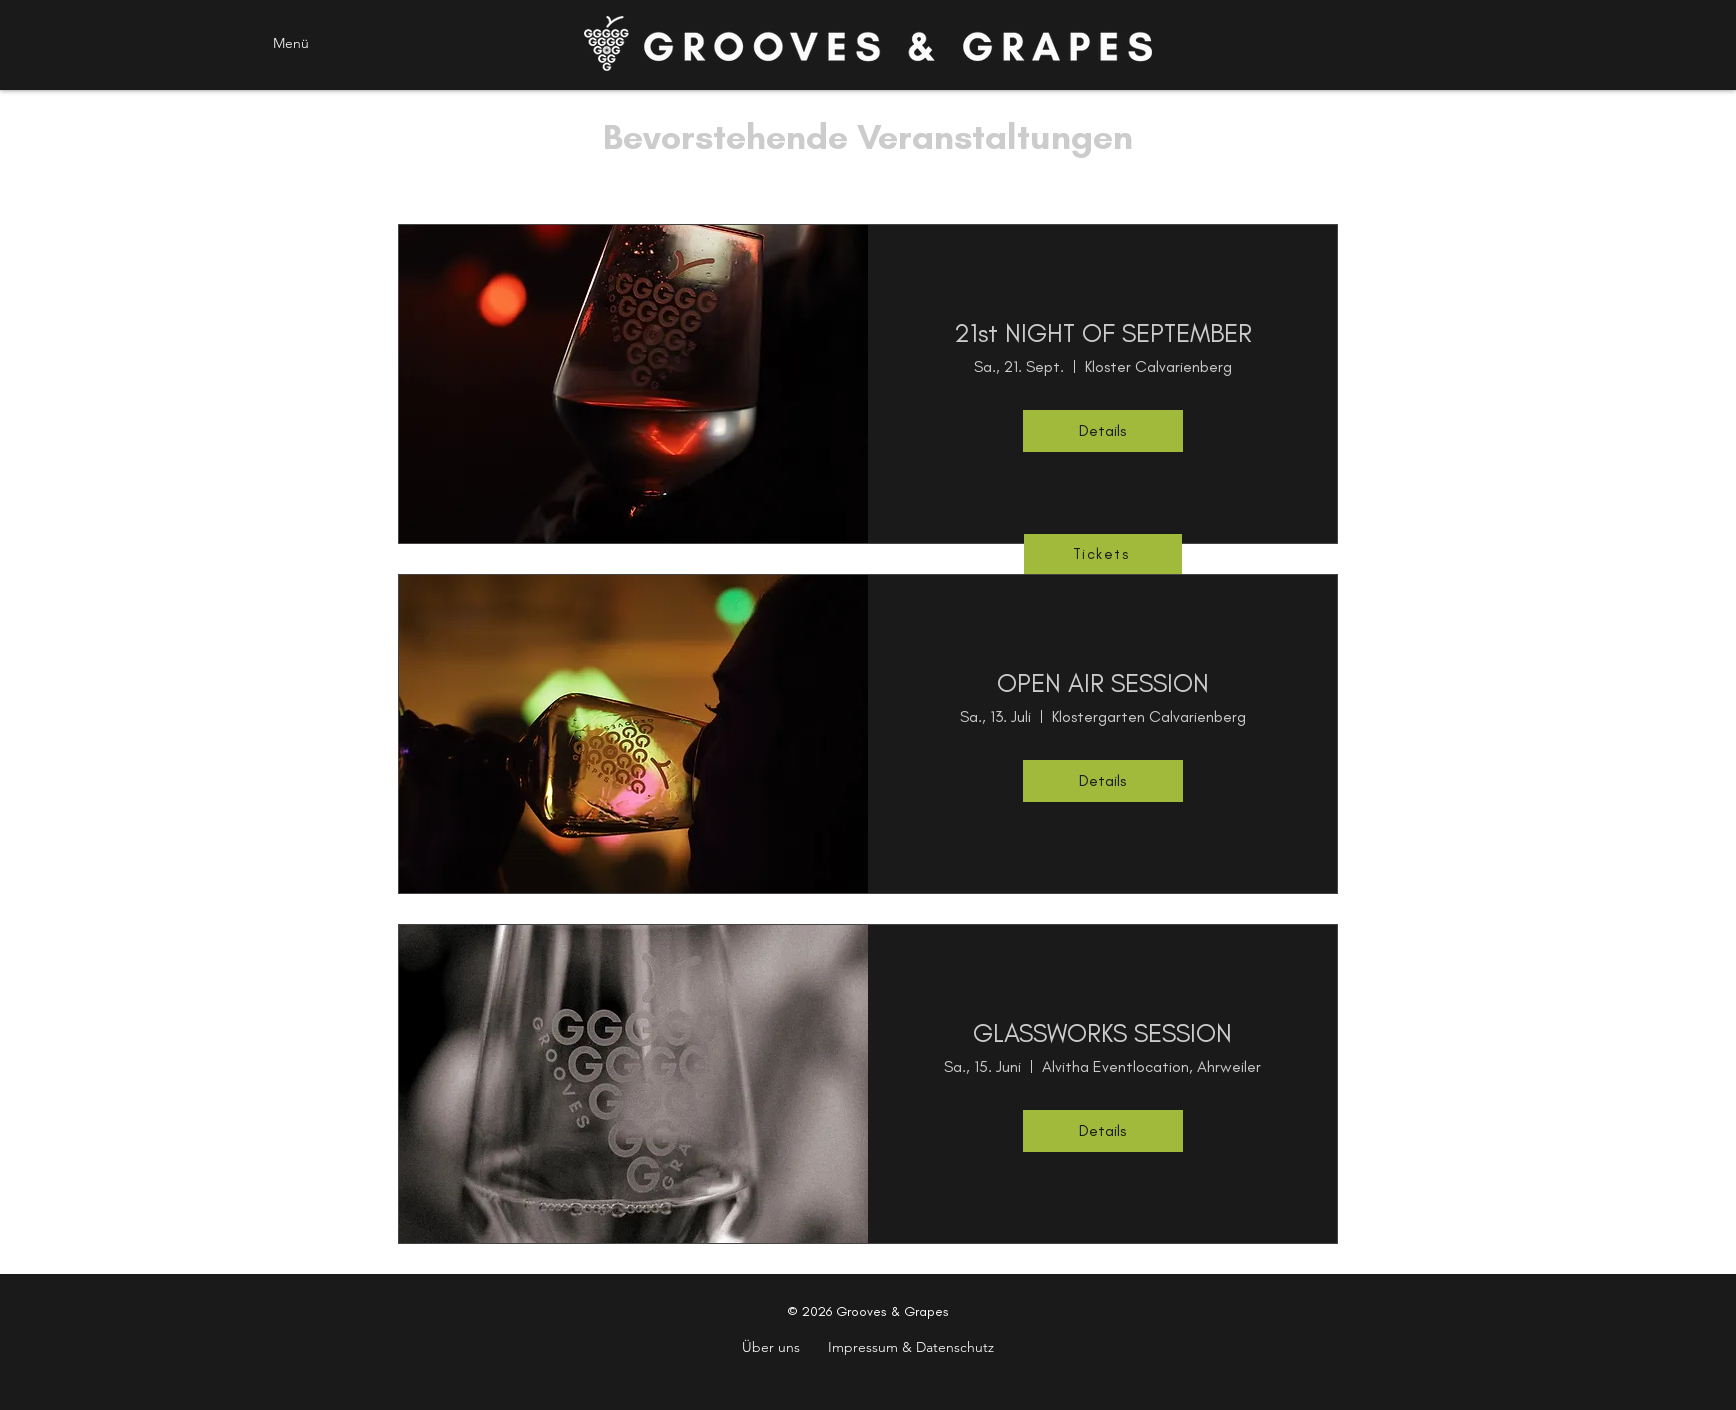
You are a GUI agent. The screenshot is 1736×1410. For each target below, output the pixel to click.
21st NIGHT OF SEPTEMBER (1103, 333)
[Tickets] (1103, 554)
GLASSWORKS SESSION (1102, 1033)
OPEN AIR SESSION (1103, 683)
